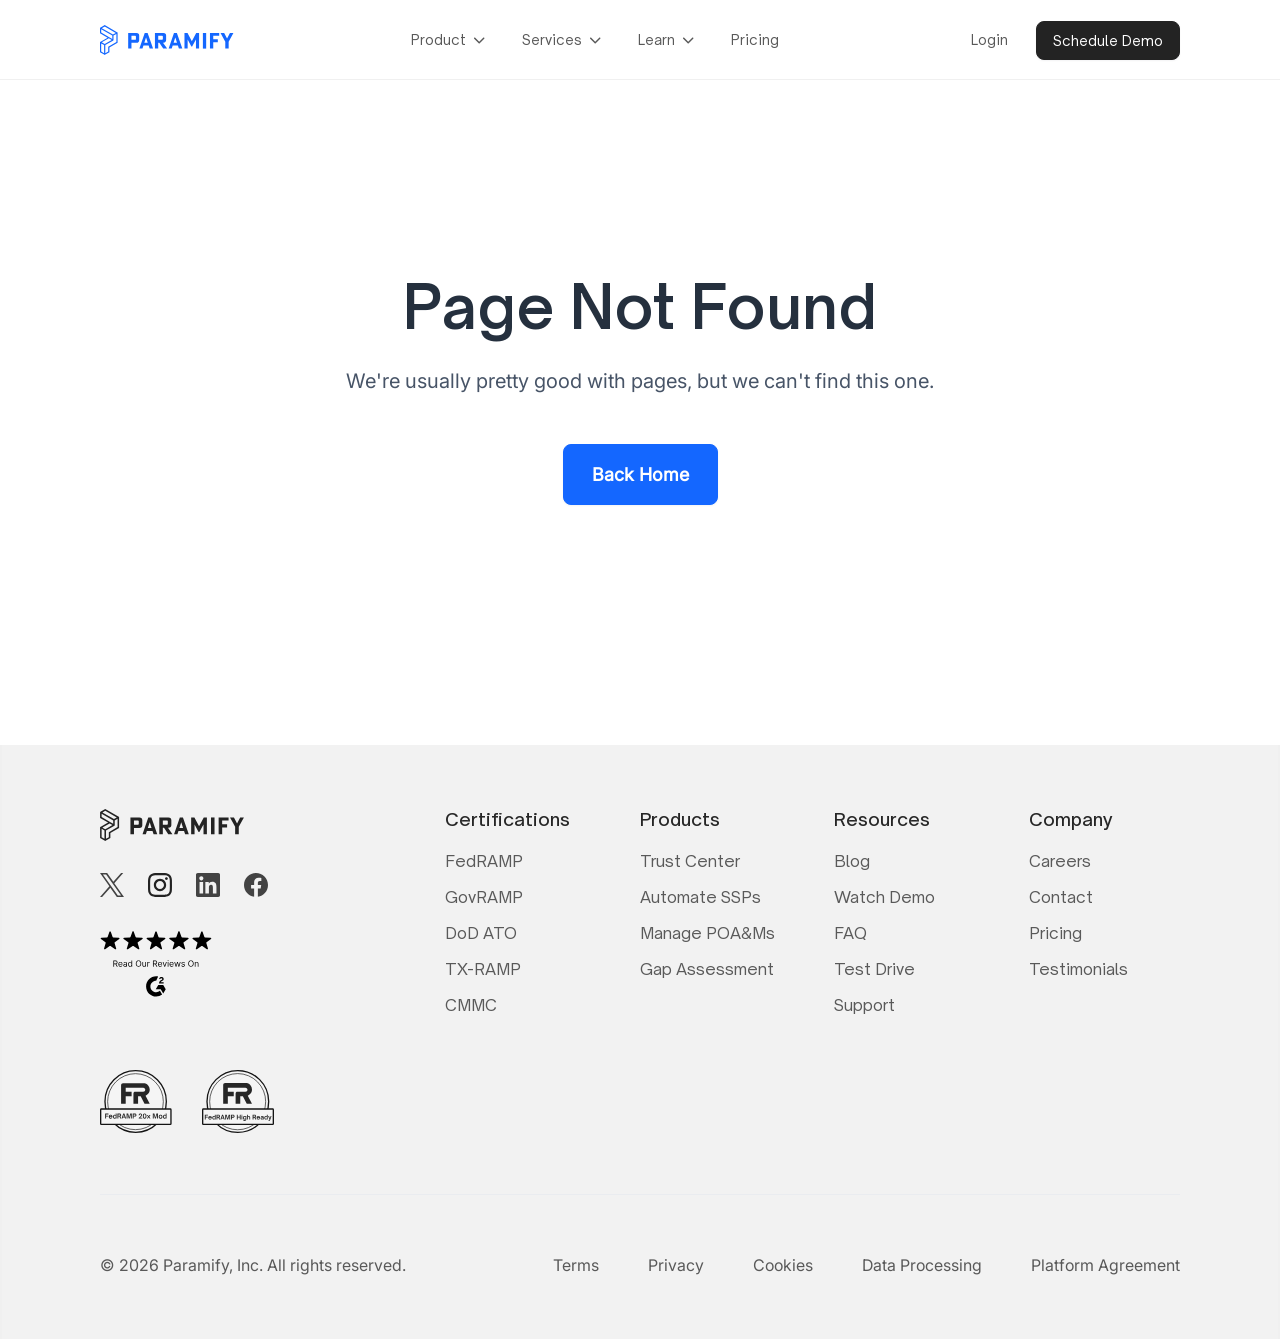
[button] (450, 40)
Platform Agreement (1105, 1265)
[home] (167, 40)
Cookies (783, 1265)
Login (989, 39)
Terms (576, 1265)
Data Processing (922, 1265)
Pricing (755, 39)
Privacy (676, 1265)
